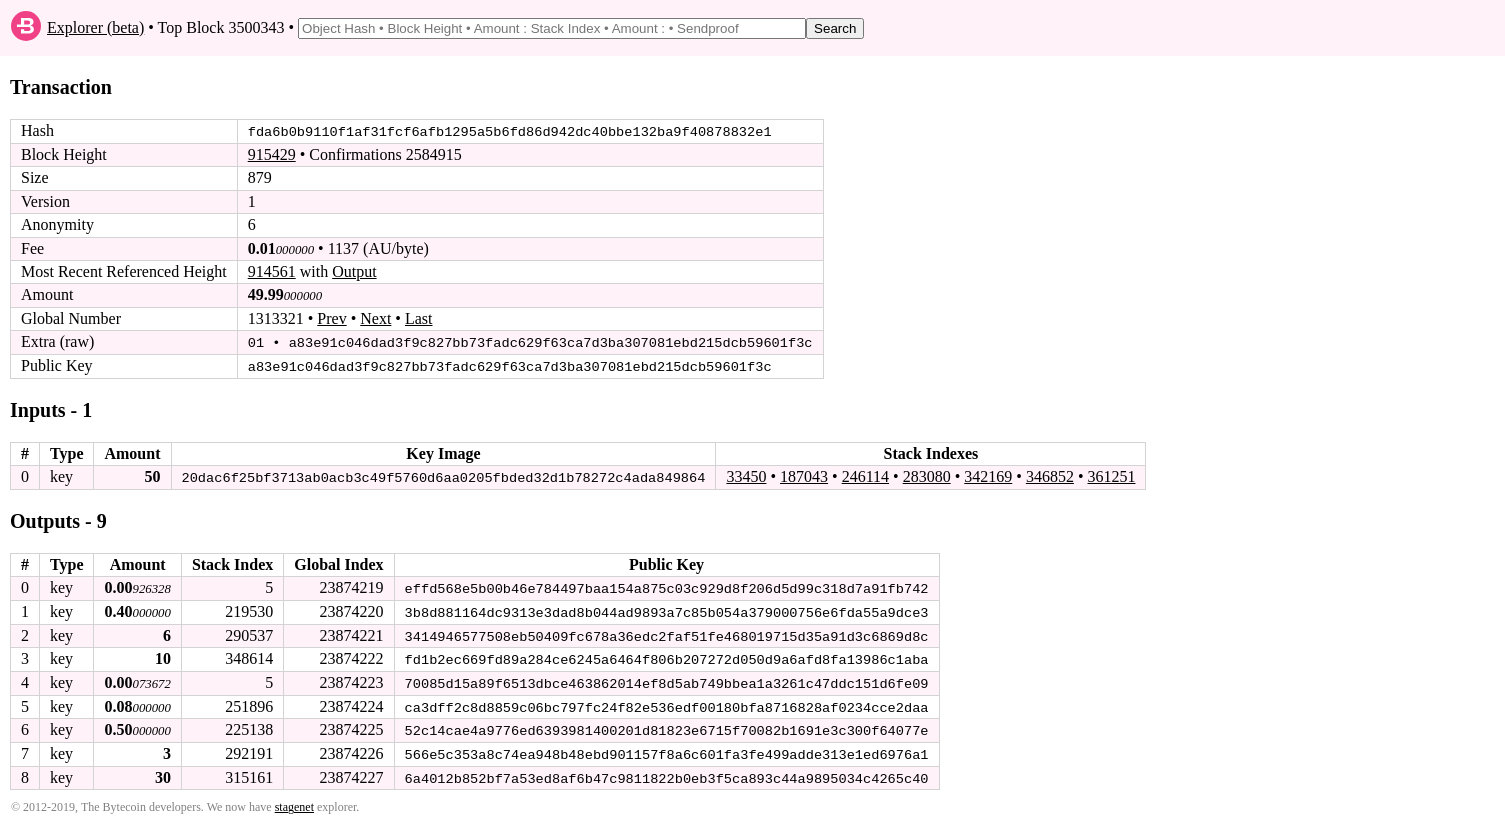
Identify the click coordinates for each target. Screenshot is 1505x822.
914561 (272, 271)
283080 (927, 475)
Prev (331, 318)
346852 (1050, 475)
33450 (746, 475)
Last (419, 318)
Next (375, 318)
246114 (865, 475)
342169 (988, 475)
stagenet (294, 803)
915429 (272, 154)
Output (354, 271)
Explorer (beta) (95, 27)
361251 (1111, 475)
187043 (804, 475)
